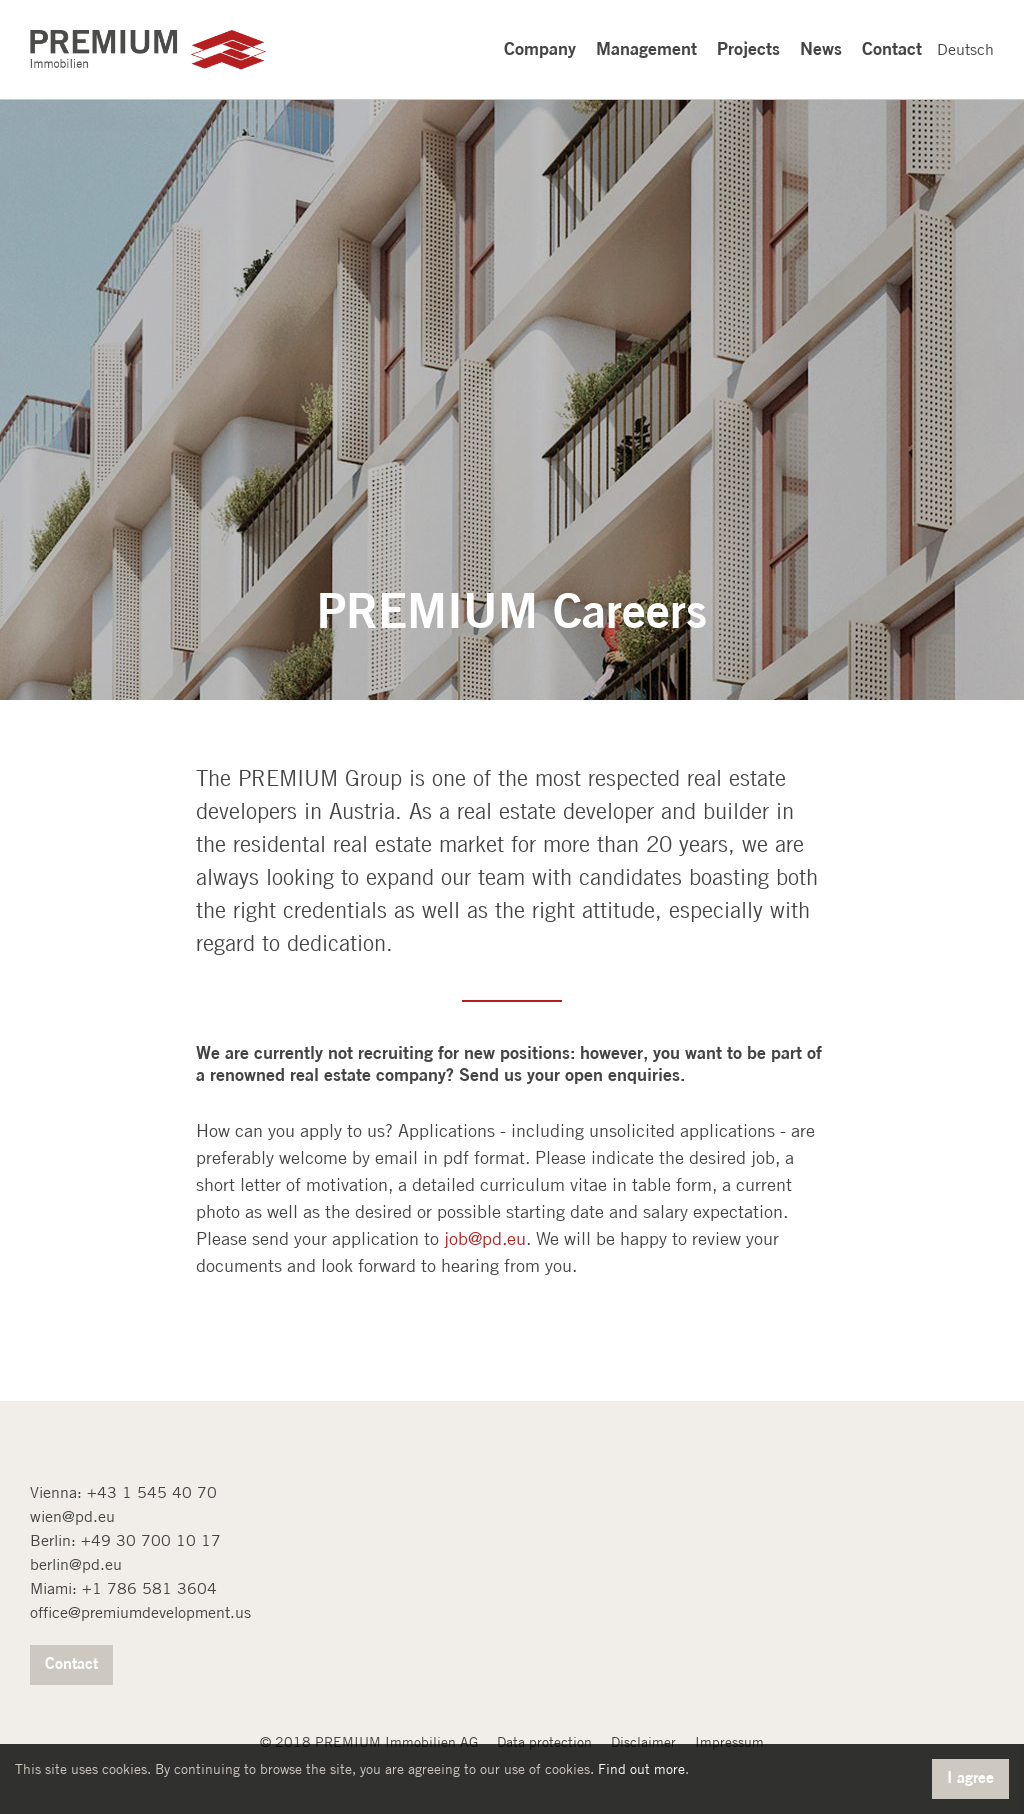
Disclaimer (643, 1742)
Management (646, 48)
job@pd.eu (485, 1238)
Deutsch (965, 49)
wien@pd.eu (72, 1516)
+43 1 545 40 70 (152, 1492)
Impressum (729, 1742)
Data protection (544, 1742)
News (821, 48)
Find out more (641, 1769)
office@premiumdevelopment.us (140, 1612)
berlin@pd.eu (76, 1564)
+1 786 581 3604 (149, 1588)
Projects (748, 48)
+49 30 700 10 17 (151, 1540)
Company (540, 48)
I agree (970, 1777)
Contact (892, 48)
